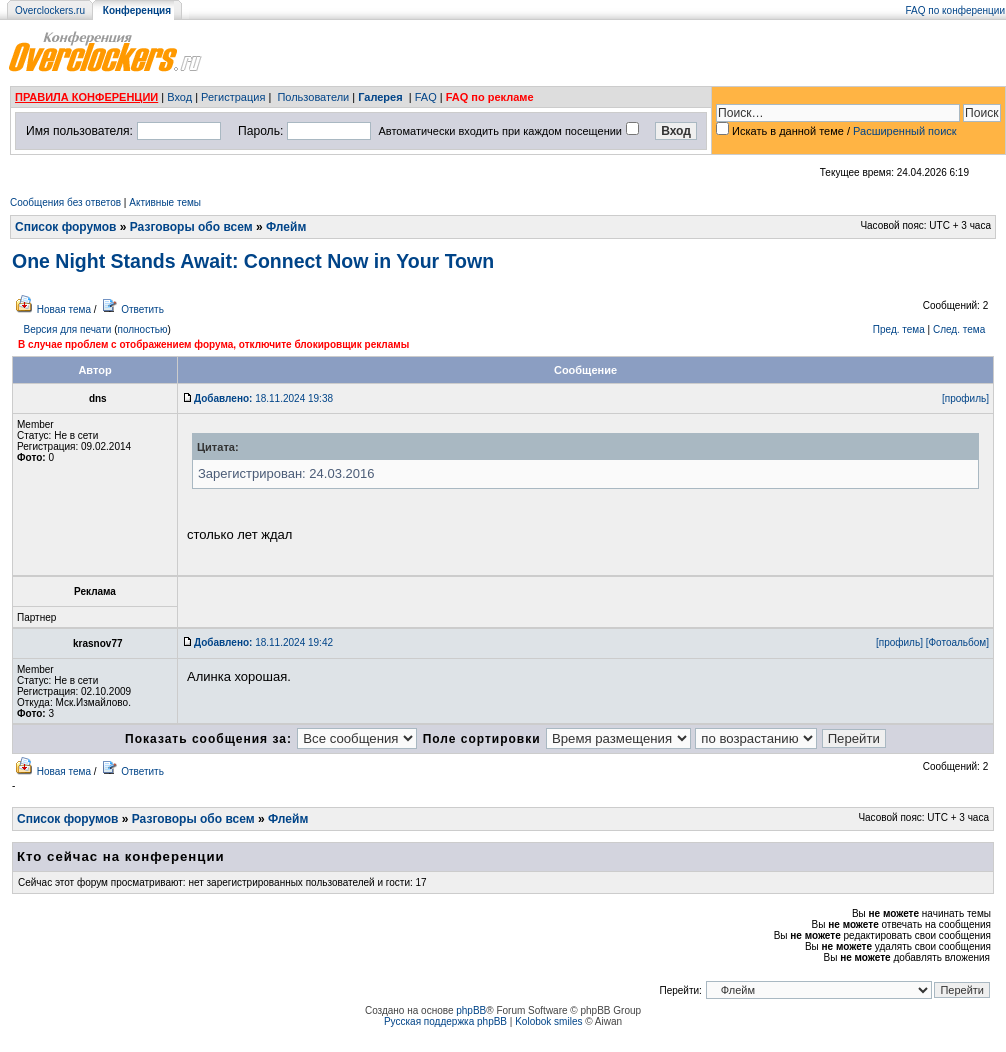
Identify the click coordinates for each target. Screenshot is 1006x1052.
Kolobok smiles (548, 1021)
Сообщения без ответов (65, 202)
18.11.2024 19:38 (263, 398)
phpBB (471, 1010)
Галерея (380, 97)
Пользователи (313, 97)
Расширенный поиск (905, 131)
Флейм (286, 227)
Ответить (142, 309)
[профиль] (965, 398)
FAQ (426, 97)
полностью (142, 329)
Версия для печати (68, 329)
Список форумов (65, 227)
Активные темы (165, 202)
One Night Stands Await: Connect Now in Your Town (253, 261)
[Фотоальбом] (957, 642)
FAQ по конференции (955, 10)
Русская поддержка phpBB (445, 1021)
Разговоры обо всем (191, 227)
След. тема (959, 329)
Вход (179, 97)
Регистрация (233, 97)
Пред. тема (899, 329)
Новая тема (64, 309)
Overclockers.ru (50, 10)
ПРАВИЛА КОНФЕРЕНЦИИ (86, 97)
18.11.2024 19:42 (263, 642)
